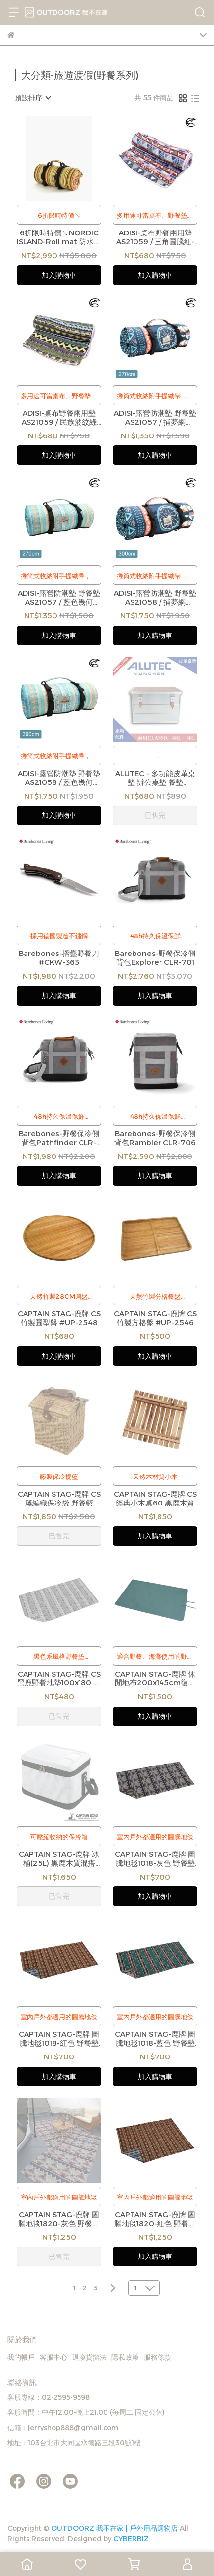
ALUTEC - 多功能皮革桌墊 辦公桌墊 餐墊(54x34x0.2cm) (155, 778)
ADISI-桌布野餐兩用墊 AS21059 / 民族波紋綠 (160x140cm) (59, 418)
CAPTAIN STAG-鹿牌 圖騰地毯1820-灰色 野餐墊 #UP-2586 (59, 2219)
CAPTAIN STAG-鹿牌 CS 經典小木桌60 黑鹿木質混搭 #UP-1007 (155, 1498)
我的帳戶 (21, 2357)
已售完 (155, 815)
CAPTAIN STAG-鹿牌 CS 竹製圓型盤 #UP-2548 (59, 1318)
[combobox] (32, 98)
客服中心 (53, 2357)
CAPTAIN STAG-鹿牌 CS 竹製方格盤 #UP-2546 (155, 1318)
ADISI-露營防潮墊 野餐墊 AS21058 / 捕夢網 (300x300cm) (155, 598)
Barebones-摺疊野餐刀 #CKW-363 (59, 958)
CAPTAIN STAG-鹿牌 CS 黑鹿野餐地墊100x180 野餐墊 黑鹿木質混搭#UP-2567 (59, 1678)
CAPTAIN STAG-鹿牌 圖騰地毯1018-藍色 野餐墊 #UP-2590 (155, 2039)
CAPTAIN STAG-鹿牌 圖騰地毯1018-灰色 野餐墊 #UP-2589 (155, 1859)
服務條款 (157, 2357)
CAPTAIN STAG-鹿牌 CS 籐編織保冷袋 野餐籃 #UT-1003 (59, 1498)
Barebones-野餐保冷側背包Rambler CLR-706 (155, 1138)
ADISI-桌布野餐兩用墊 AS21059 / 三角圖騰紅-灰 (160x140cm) (155, 237)
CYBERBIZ (131, 2538)
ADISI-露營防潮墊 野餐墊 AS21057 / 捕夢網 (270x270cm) (155, 418)
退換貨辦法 (89, 2357)
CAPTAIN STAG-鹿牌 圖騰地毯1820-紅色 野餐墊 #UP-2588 (155, 2219)
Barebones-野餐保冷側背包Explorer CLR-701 (155, 958)
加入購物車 (59, 275)
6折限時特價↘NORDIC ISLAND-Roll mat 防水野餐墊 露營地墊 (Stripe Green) (59, 237)
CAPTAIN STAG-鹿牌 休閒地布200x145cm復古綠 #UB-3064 (155, 1678)
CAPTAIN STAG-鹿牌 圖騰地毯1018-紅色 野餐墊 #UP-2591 (59, 2039)
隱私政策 (125, 2357)
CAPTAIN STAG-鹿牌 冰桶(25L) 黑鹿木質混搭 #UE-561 (59, 1859)
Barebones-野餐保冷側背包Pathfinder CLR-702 (59, 1138)
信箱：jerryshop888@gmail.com (63, 2427)
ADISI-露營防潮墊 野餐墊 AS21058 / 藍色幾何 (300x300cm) (59, 778)
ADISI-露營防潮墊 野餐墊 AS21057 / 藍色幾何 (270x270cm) (59, 598)
